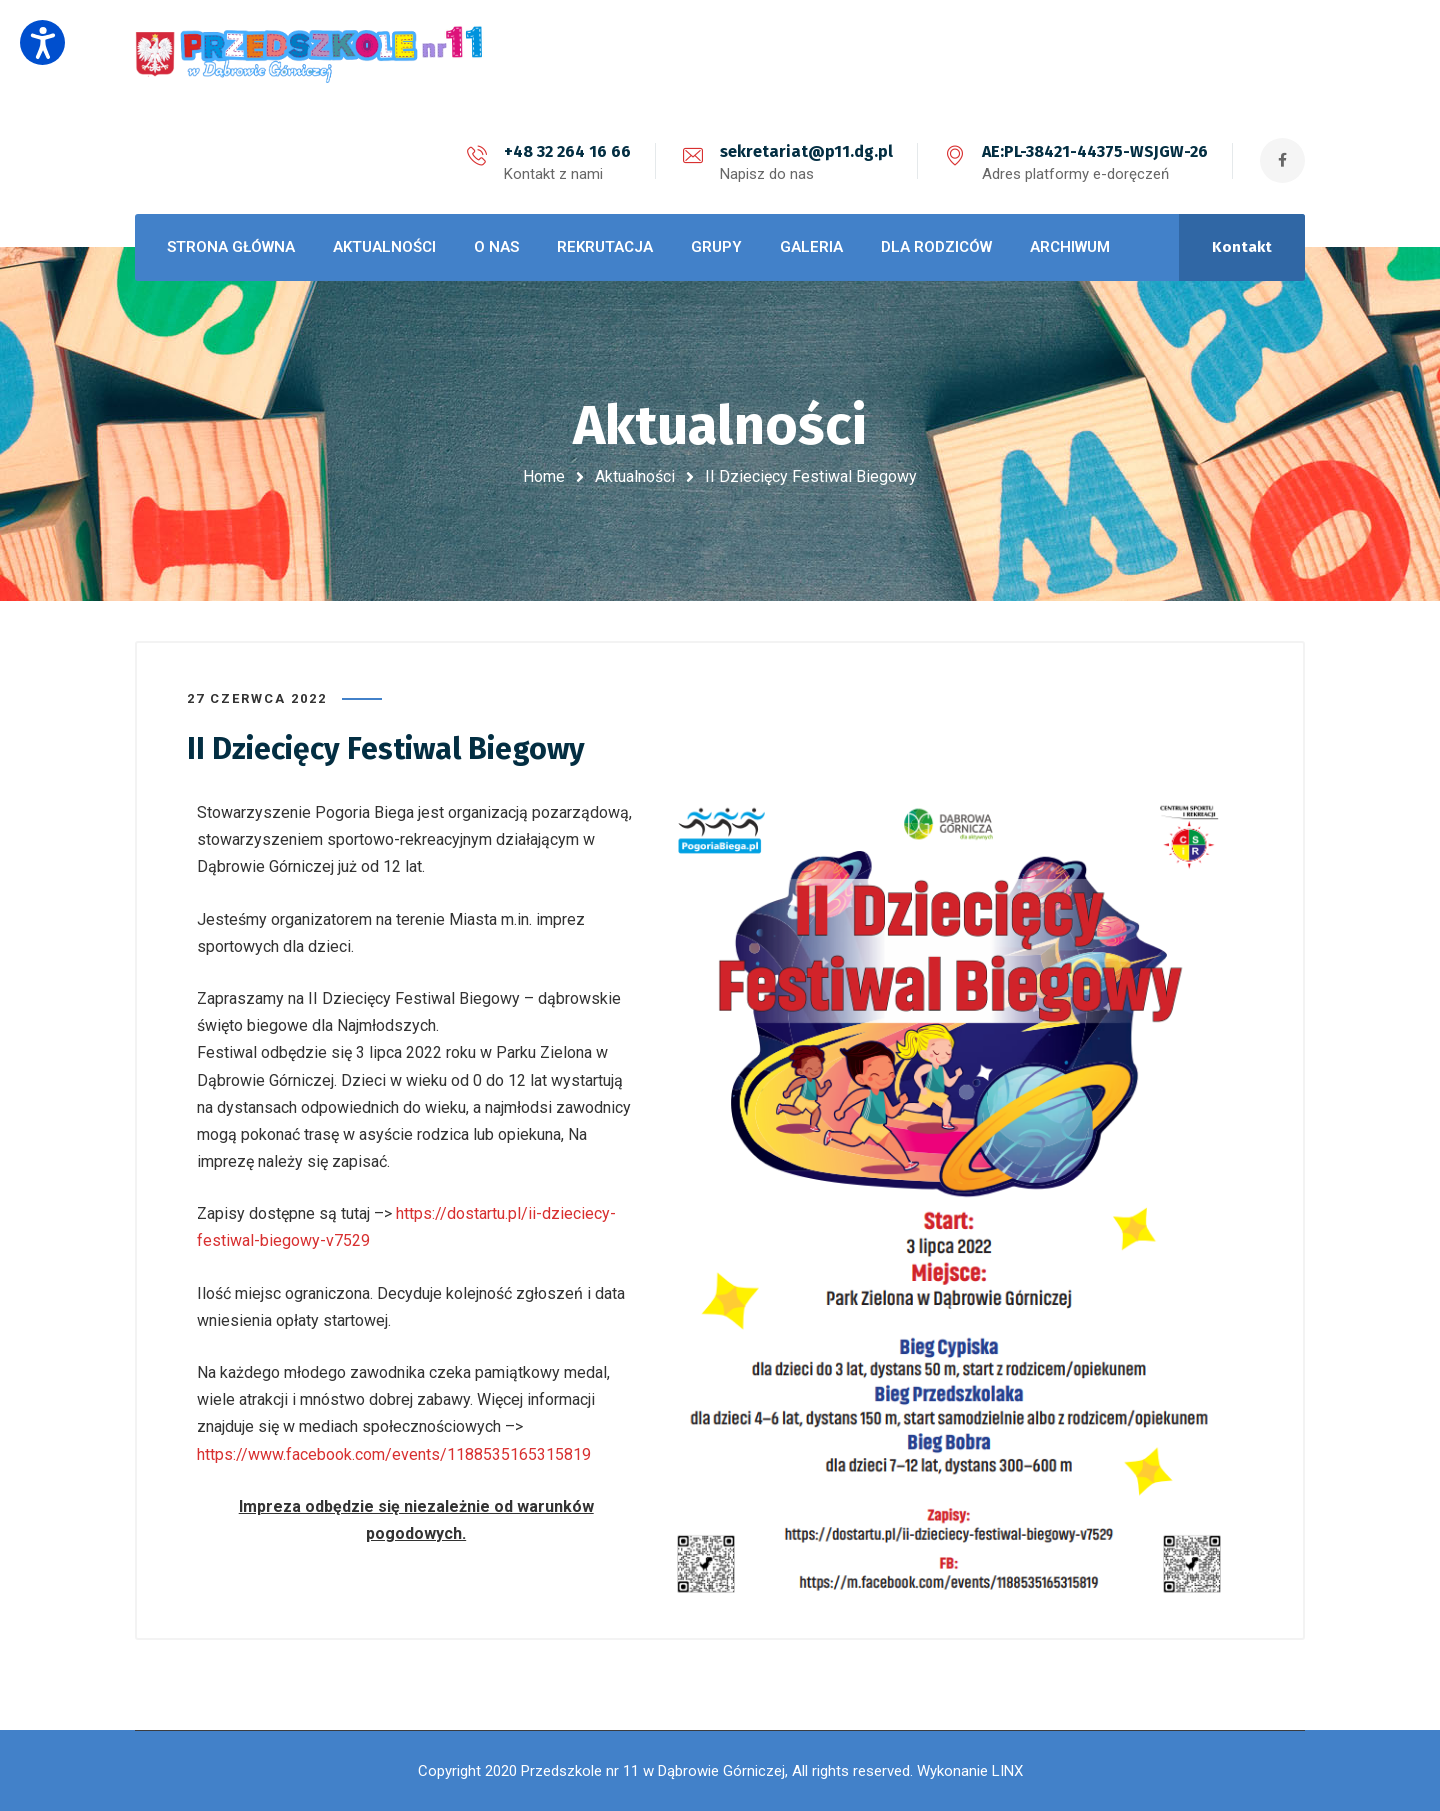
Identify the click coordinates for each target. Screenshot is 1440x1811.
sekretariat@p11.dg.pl (806, 151)
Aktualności (635, 476)
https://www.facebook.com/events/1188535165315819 (394, 1454)
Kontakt (1242, 247)
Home (544, 476)
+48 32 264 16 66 (567, 151)
